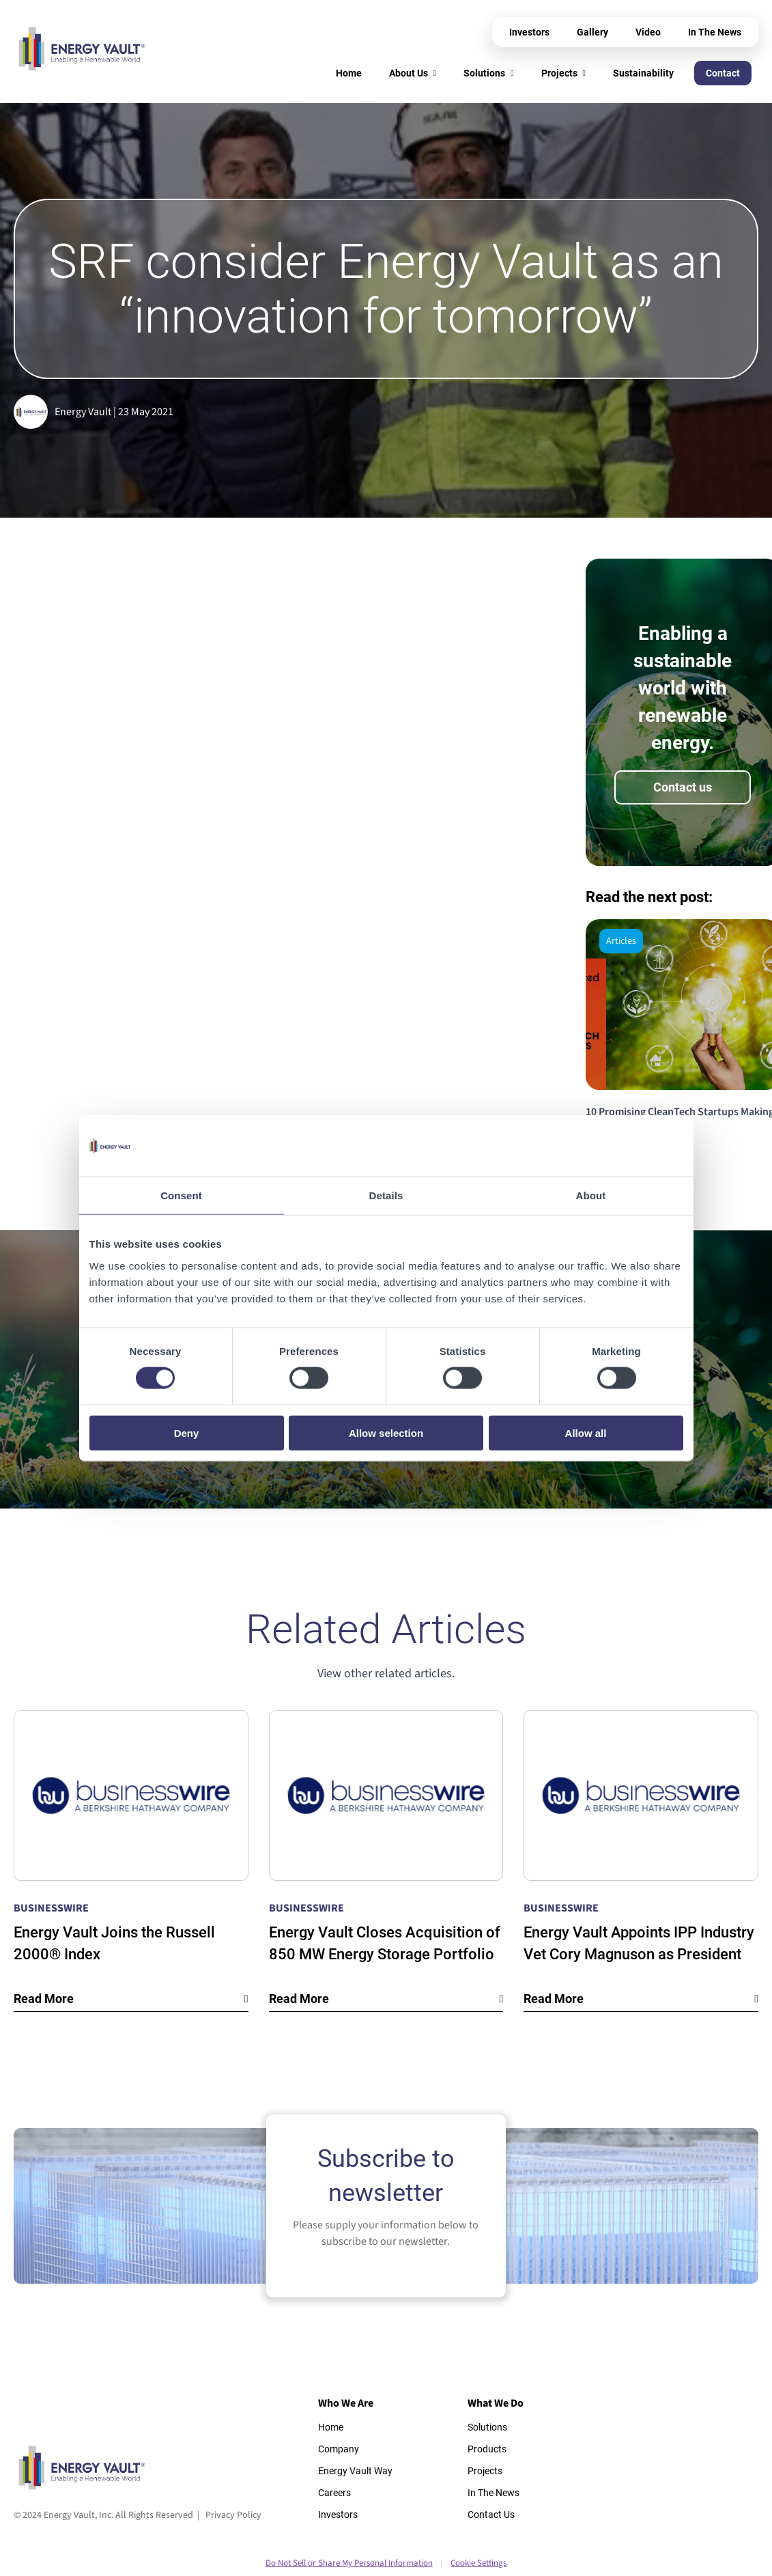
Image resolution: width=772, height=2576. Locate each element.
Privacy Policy (233, 2515)
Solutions (487, 2427)
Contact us (682, 787)
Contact (723, 73)
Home (330, 2427)
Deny (186, 1432)
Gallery (592, 32)
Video (648, 32)
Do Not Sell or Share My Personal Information (349, 2563)
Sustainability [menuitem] (643, 73)
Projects (485, 2470)
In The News (714, 32)
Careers (334, 2492)
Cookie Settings (478, 2563)
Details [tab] (386, 1195)
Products (487, 2449)
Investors (529, 32)
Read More (44, 1998)
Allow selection (386, 1432)
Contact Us (491, 2514)
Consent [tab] (181, 1195)
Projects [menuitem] (559, 73)
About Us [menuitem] (408, 73)
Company (338, 2449)
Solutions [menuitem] (484, 73)
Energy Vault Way (355, 2470)
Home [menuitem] (349, 73)
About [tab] (591, 1195)
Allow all (586, 1432)
